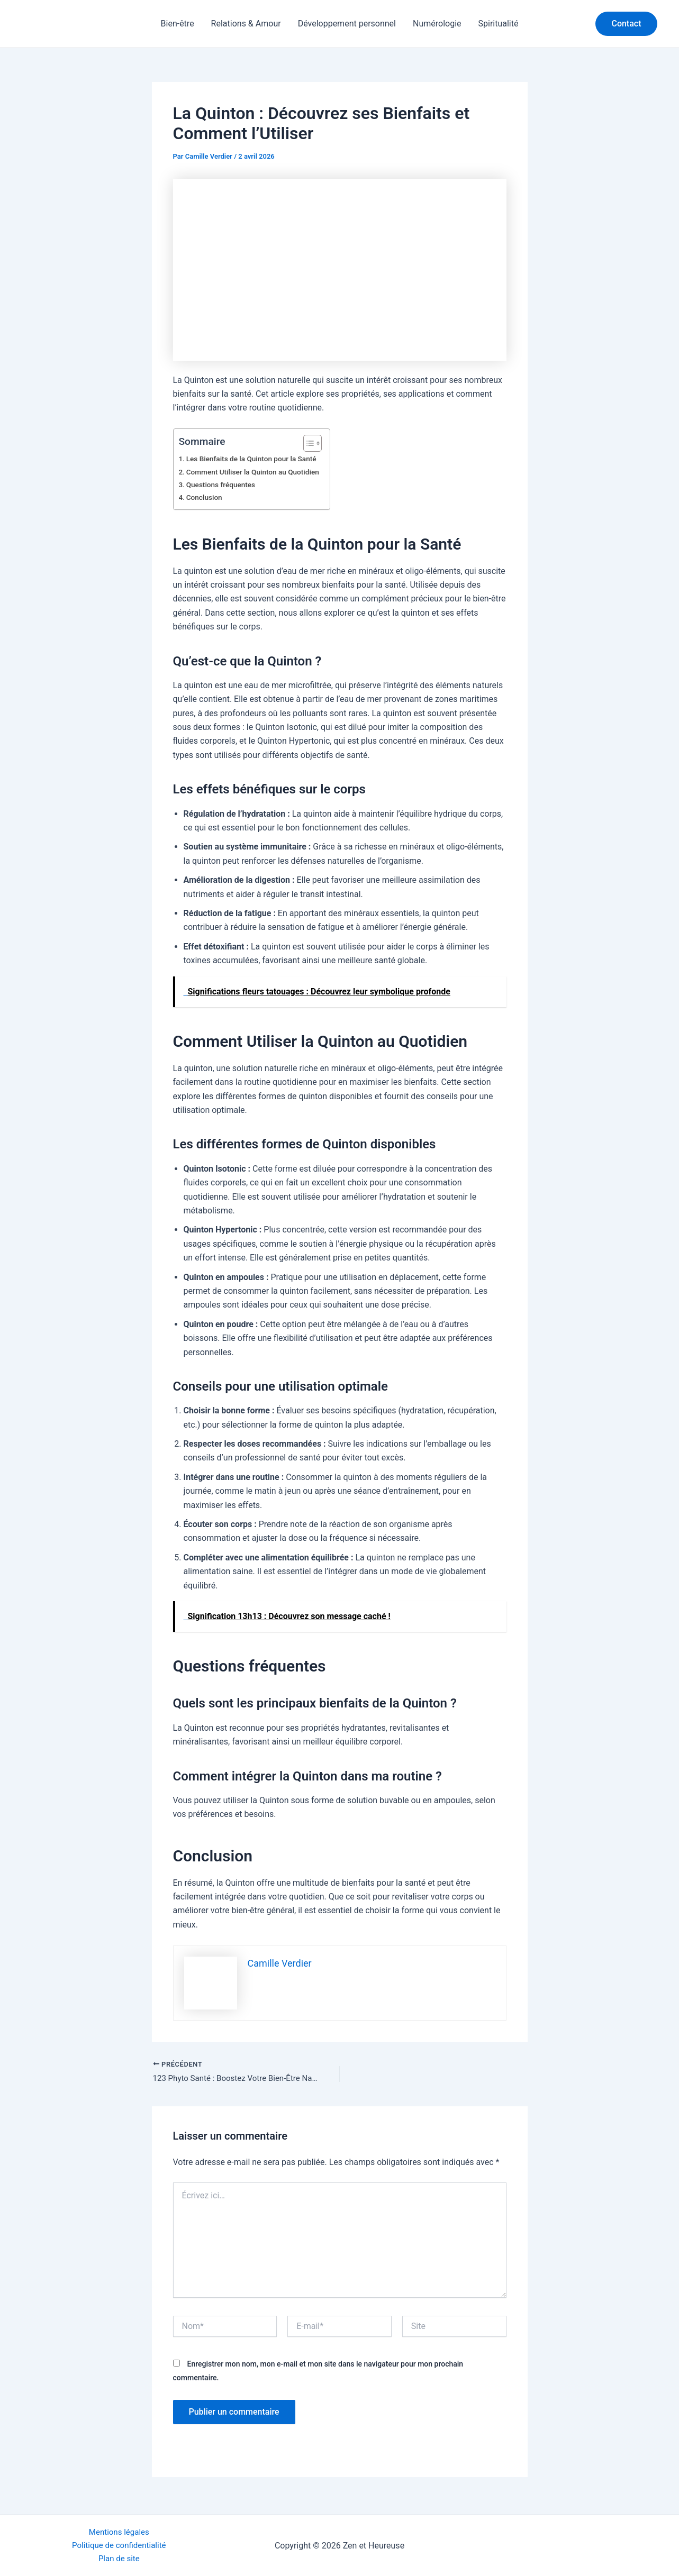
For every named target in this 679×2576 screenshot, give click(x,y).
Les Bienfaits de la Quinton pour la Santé (256, 458)
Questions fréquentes (223, 484)
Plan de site (119, 2558)
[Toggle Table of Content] (316, 443)
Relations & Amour (246, 24)
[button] (626, 24)
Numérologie (437, 24)
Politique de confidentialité (119, 2544)
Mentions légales (119, 2530)
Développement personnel (347, 24)
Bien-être (177, 24)
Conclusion (206, 497)
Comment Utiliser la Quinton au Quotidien (257, 472)
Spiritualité (498, 24)
